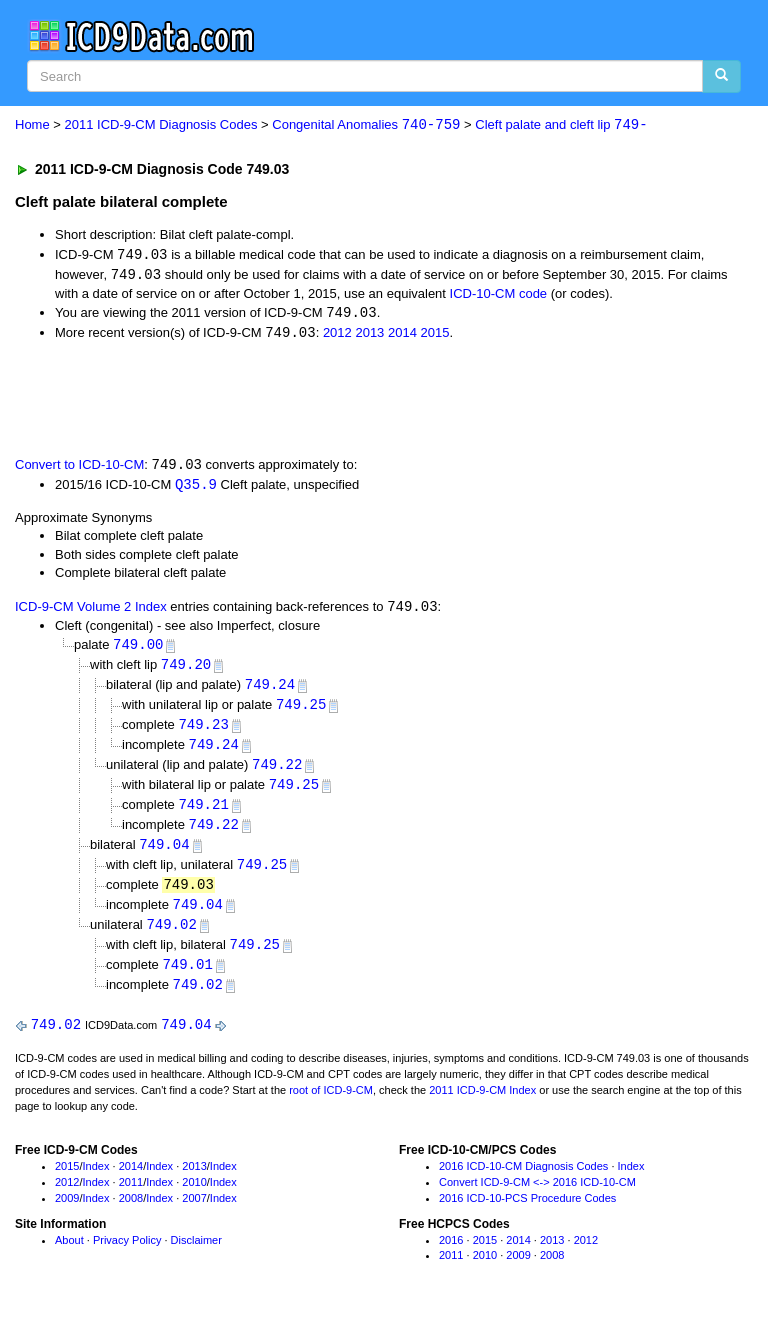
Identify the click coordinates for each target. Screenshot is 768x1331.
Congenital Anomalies (366, 125)
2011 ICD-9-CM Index (482, 1105)
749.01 (187, 978)
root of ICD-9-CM (331, 1105)
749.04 (164, 855)
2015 (435, 335)
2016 (451, 1255)
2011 (131, 1197)
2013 (369, 335)
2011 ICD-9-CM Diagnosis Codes (161, 125)
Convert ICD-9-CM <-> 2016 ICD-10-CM (537, 1197)
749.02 (171, 937)
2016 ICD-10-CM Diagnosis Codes (523, 1182)
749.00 (138, 649)
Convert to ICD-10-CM (79, 467)
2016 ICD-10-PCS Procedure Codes (527, 1213)
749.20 (186, 670)
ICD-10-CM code (499, 294)
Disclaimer (196, 1255)
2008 (131, 1213)
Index (96, 1182)
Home (32, 125)
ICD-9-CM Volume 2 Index (91, 611)
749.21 (203, 813)
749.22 (277, 772)
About (69, 1255)
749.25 (301, 711)
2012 (337, 335)
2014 (402, 335)
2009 (67, 1213)
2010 (194, 1197)
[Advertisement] (242, 400)
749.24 (270, 690)
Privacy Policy (127, 1255)
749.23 (203, 731)
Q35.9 (196, 487)
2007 (194, 1213)
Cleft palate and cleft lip (561, 125)
